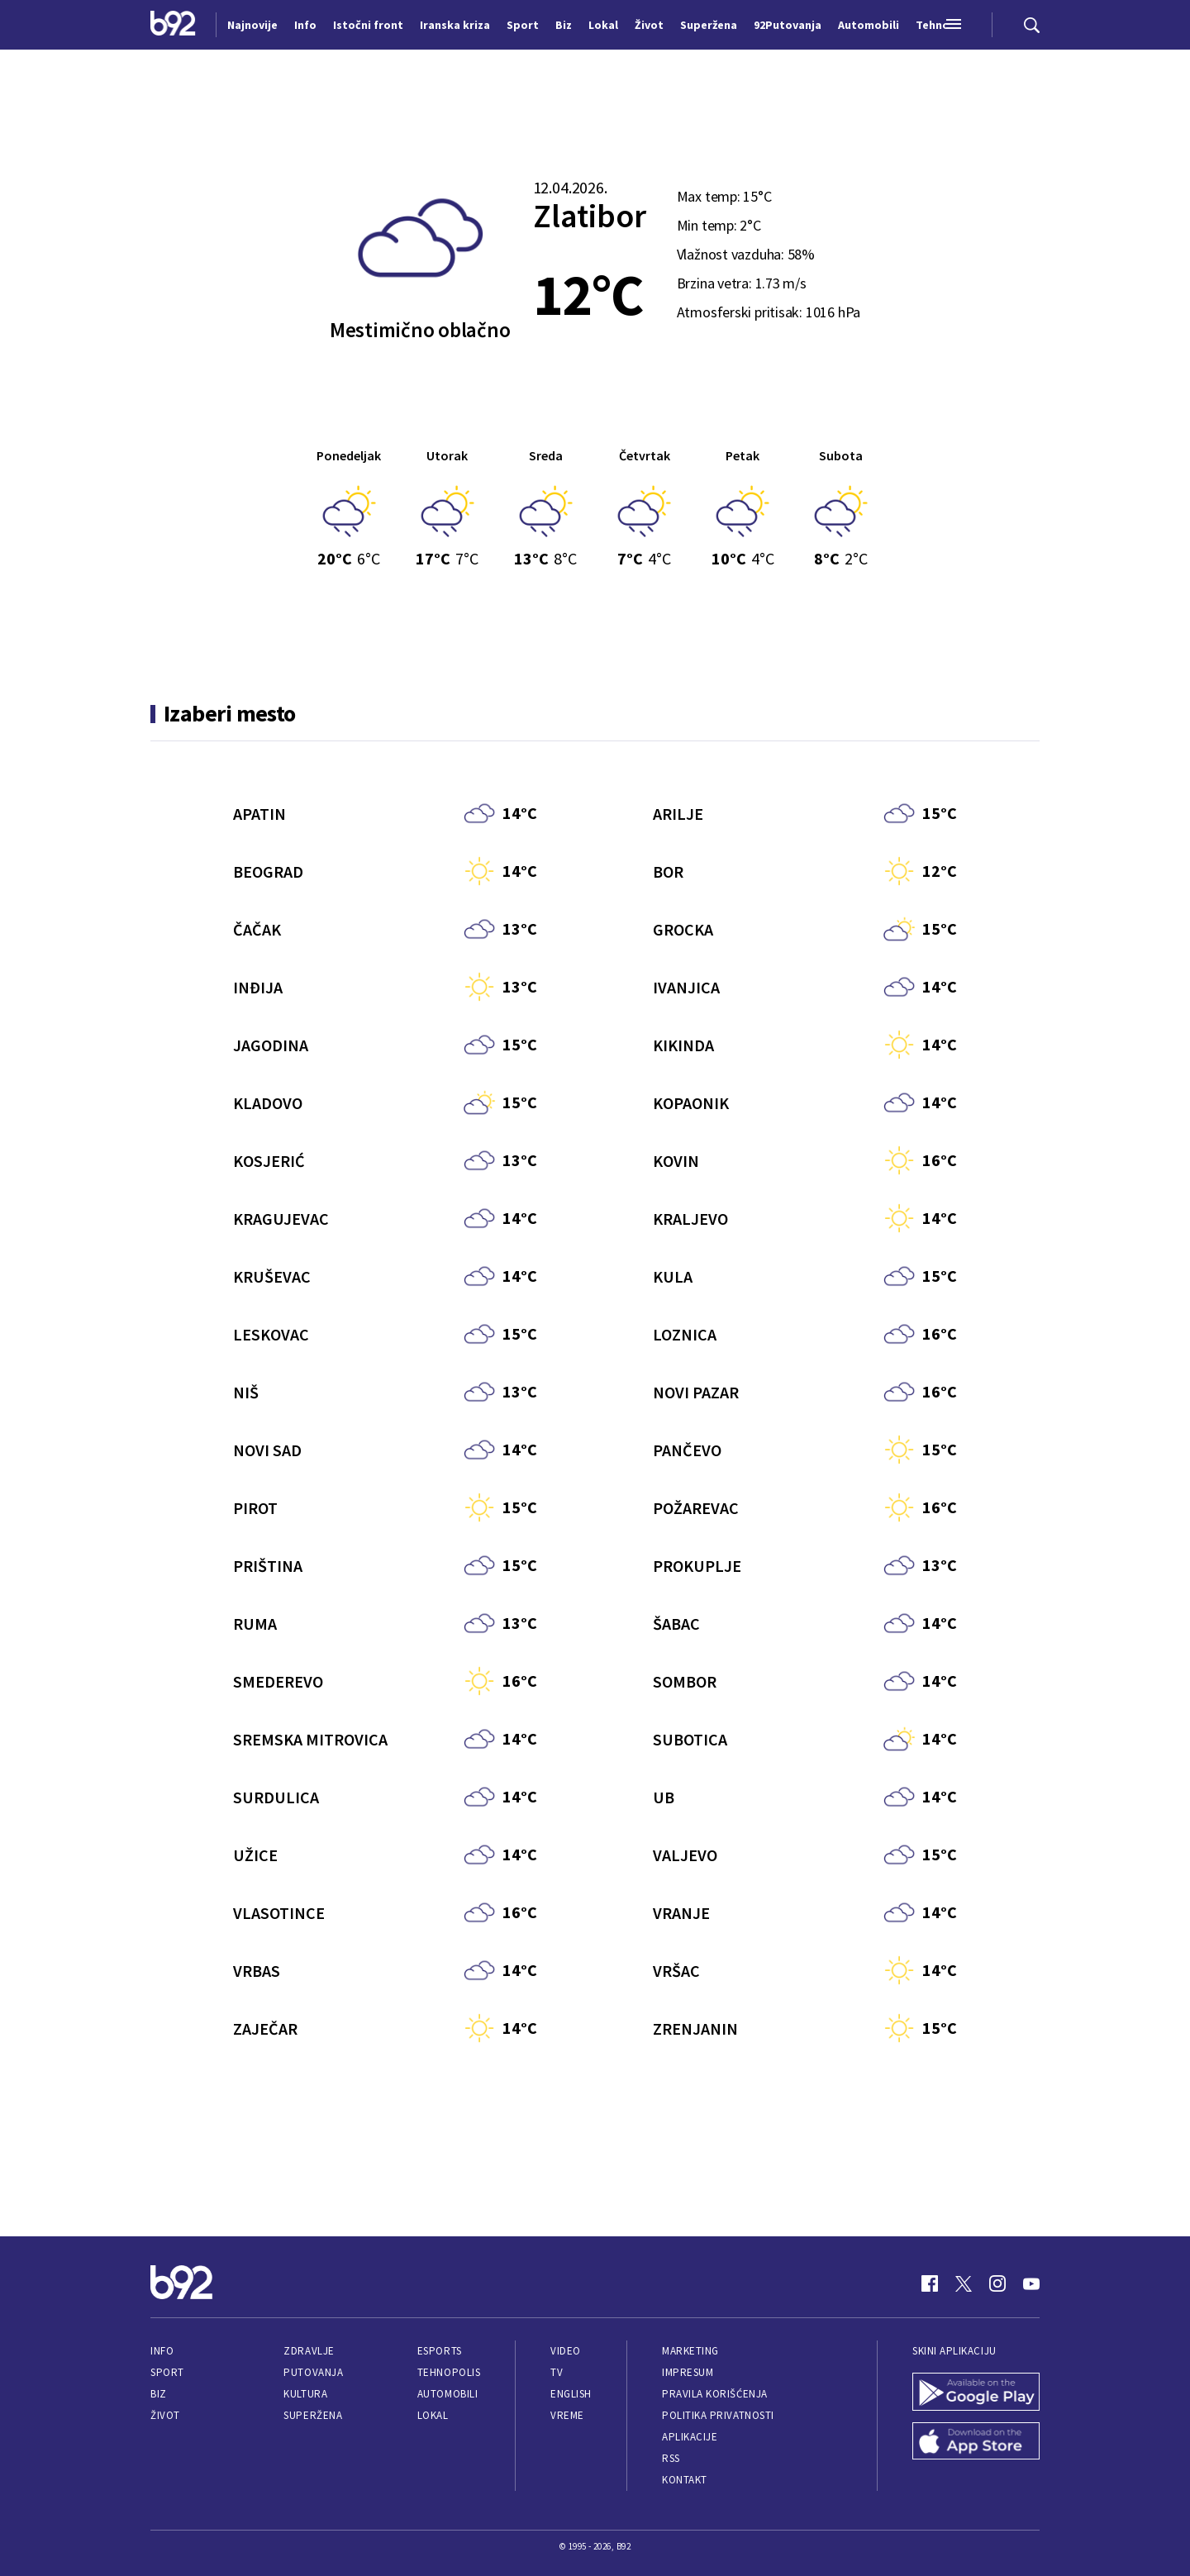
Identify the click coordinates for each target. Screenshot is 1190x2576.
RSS (671, 2458)
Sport (167, 2372)
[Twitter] (963, 2283)
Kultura (305, 2394)
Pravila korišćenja (715, 2394)
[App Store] (976, 2443)
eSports (439, 2351)
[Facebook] (929, 2283)
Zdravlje (308, 2351)
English (571, 2394)
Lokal (433, 2415)
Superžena (312, 2415)
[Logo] (173, 25)
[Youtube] (1031, 2283)
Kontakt (684, 2480)
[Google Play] (976, 2393)
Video (565, 2351)
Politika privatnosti (718, 2415)
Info (162, 2351)
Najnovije (252, 24)
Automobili (447, 2394)
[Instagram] (997, 2283)
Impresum (687, 2372)
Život (165, 2415)
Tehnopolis (448, 2372)
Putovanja (313, 2372)
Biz (158, 2394)
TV (556, 2372)
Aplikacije (689, 2437)
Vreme (567, 2415)
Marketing (690, 2351)
